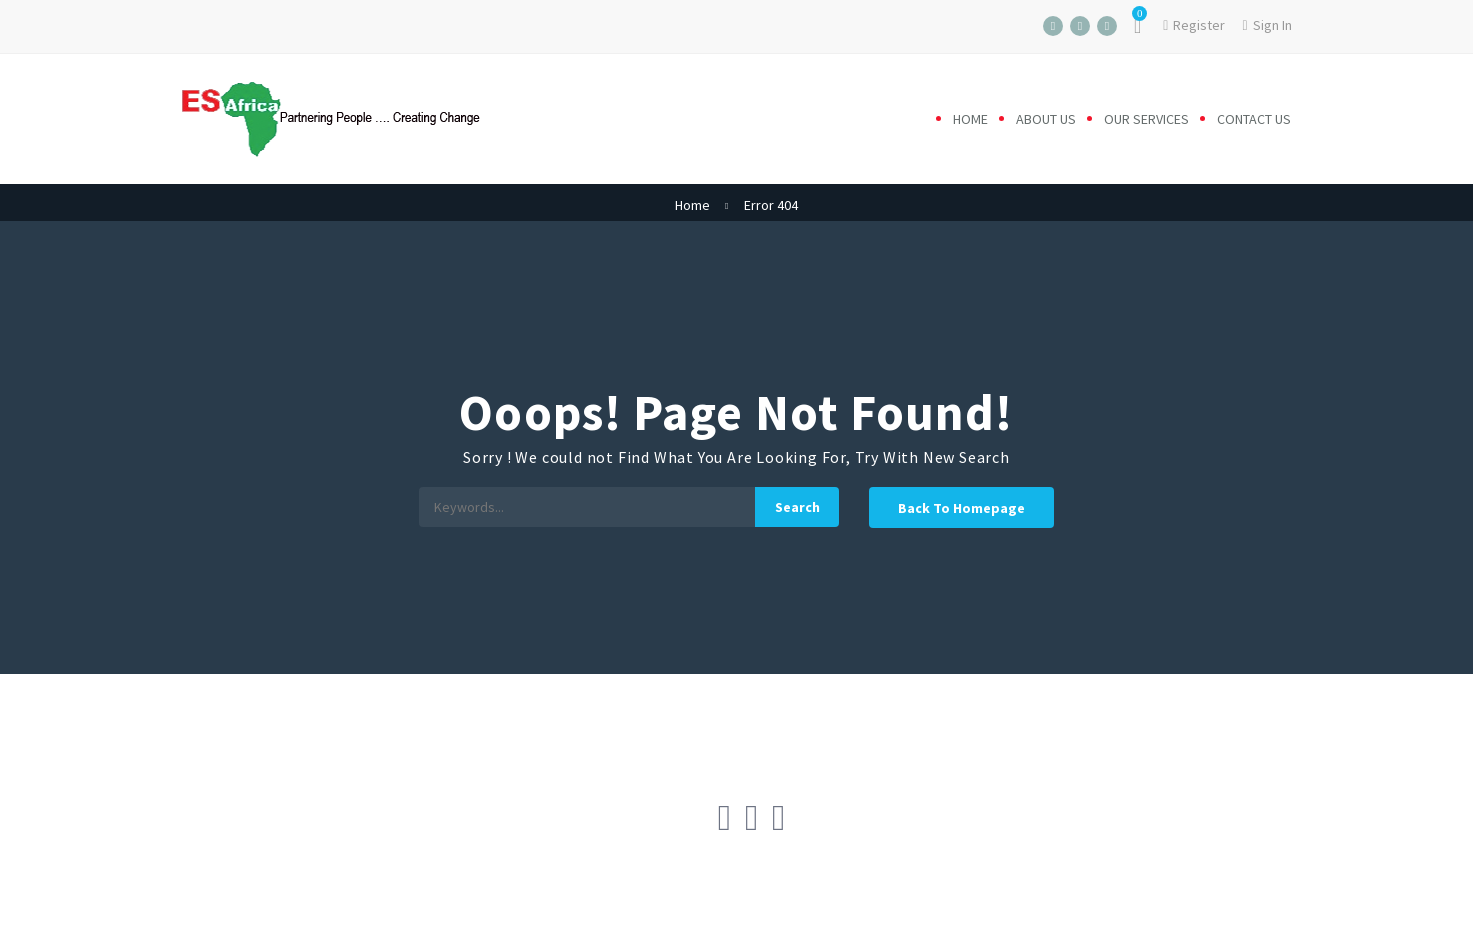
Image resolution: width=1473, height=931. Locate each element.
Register (1194, 25)
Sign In (1266, 25)
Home (970, 119)
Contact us (1254, 119)
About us (1046, 119)
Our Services (1146, 119)
